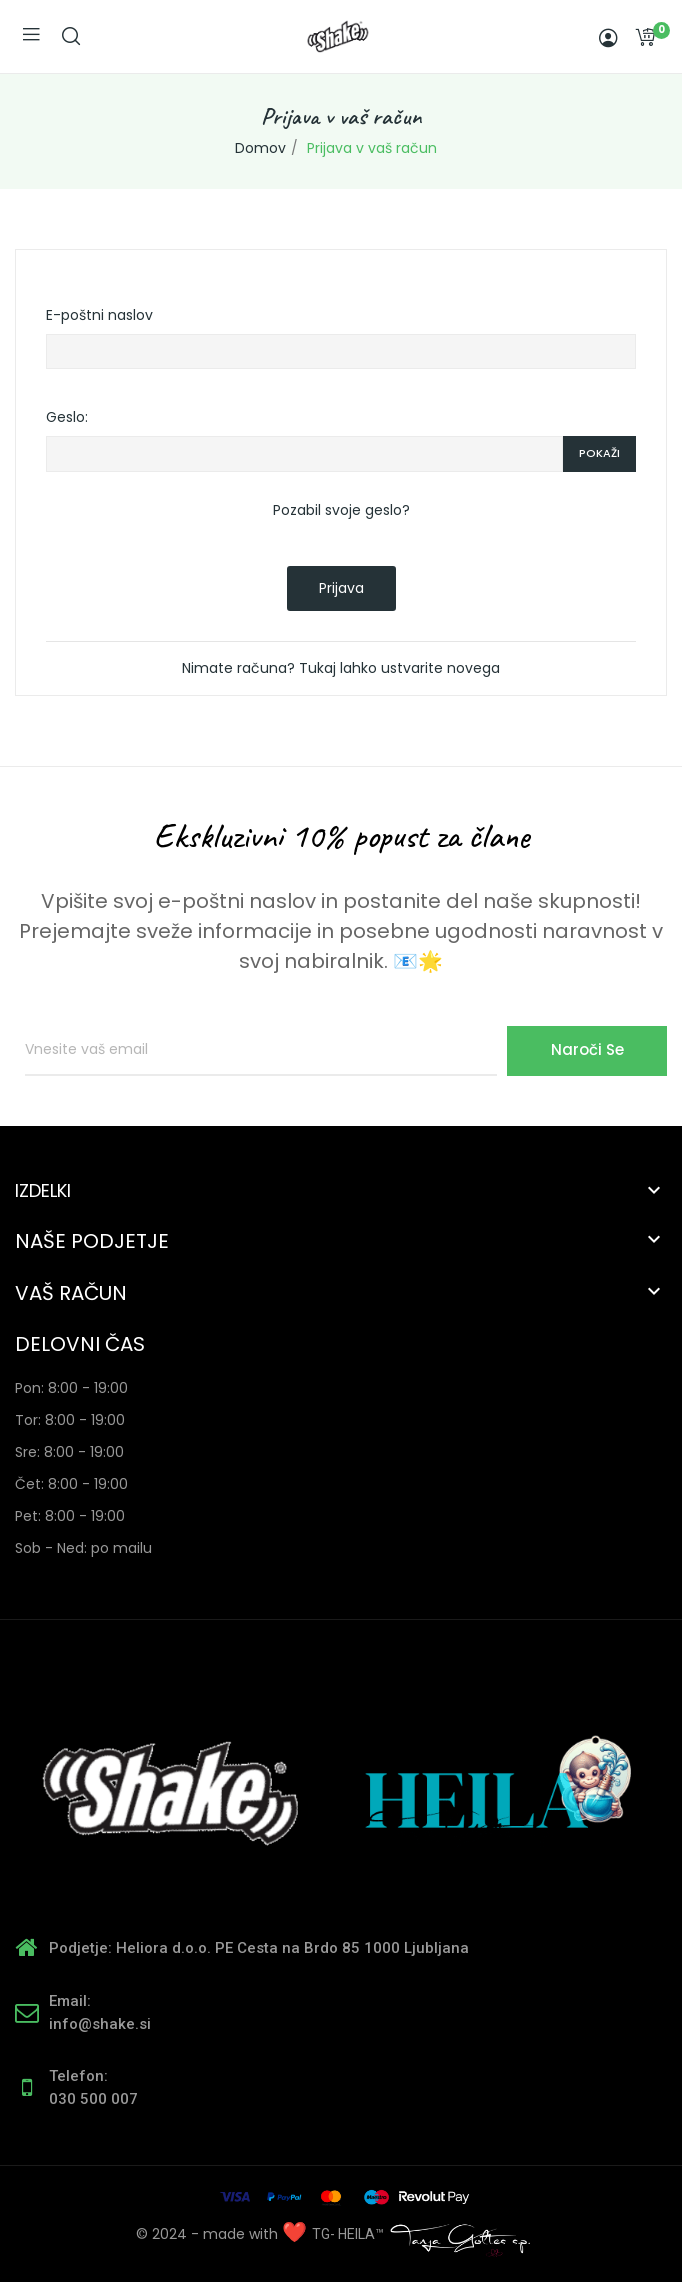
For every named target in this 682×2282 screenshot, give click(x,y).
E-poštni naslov (99, 315)
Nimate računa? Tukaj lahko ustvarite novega (341, 668)
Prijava (341, 588)
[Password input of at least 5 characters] (304, 454)
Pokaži (599, 453)
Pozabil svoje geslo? (341, 510)
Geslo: (67, 417)
